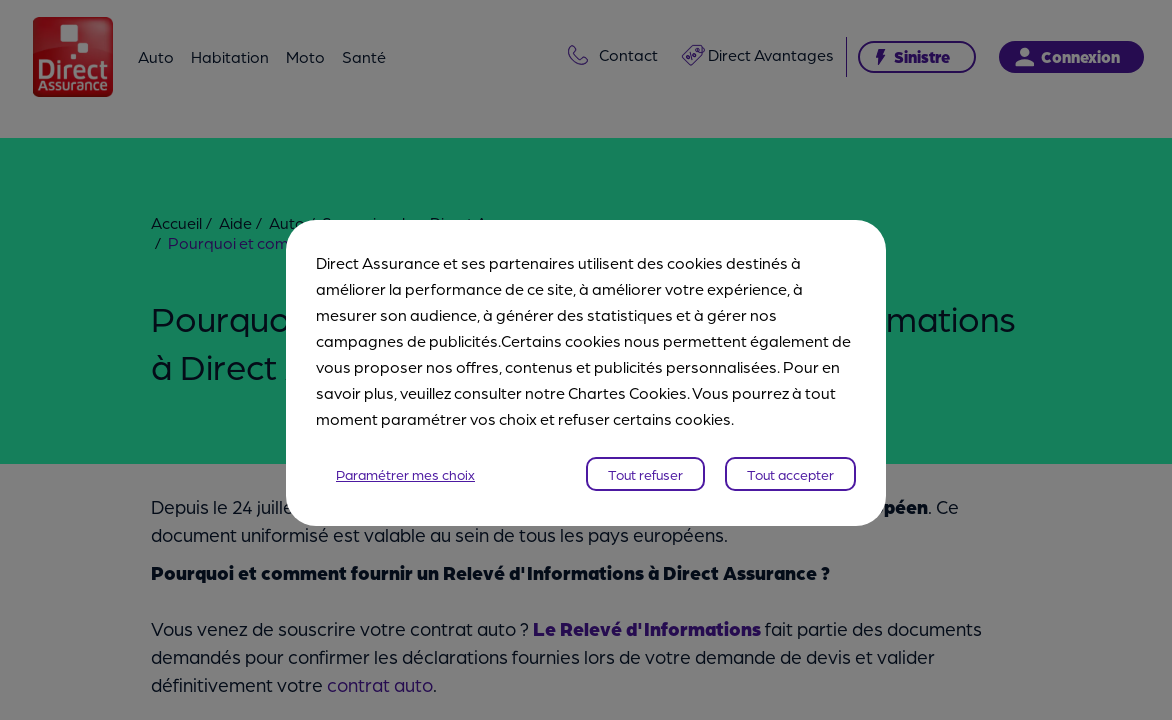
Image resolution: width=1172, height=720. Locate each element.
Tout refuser (645, 461)
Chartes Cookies (627, 379)
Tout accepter (790, 461)
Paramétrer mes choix (405, 461)
